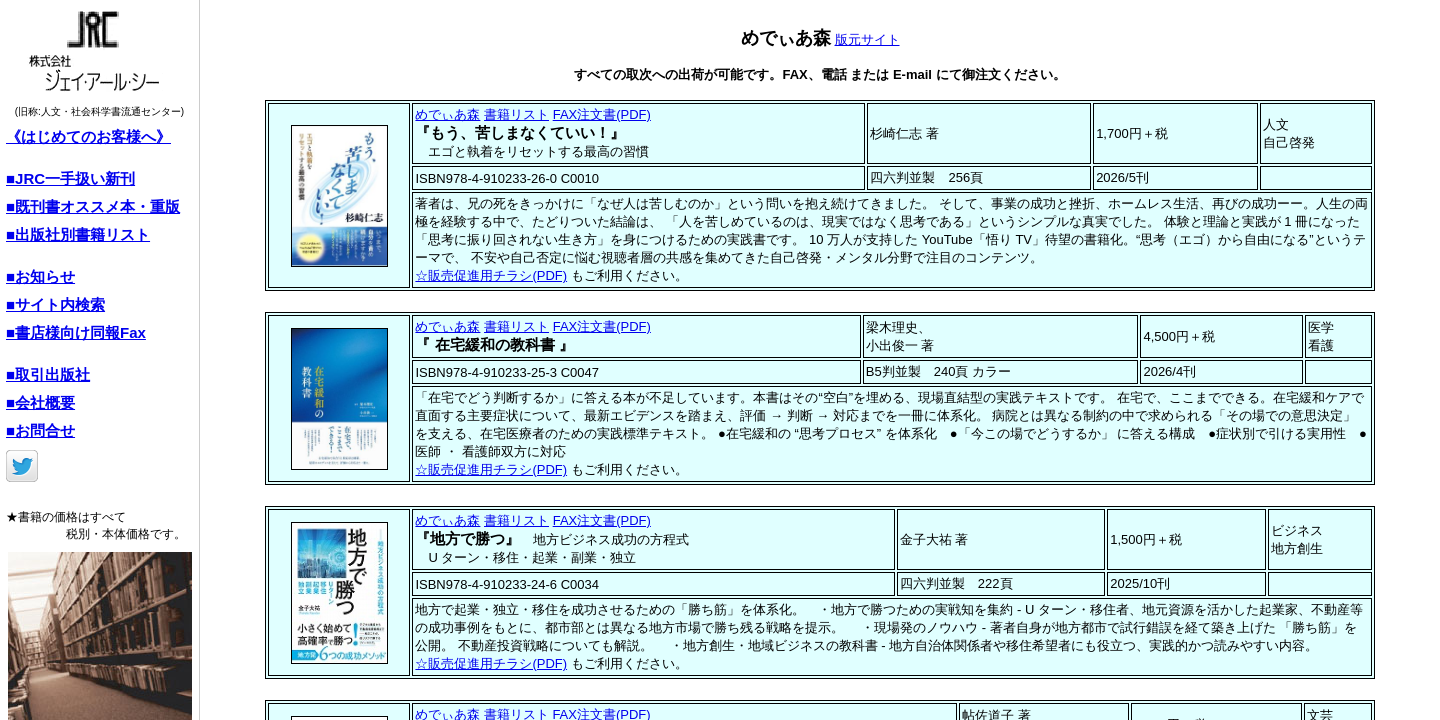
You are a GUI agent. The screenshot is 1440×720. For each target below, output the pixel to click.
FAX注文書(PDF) (602, 114)
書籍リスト (516, 114)
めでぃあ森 (447, 114)
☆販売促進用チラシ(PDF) (491, 275)
